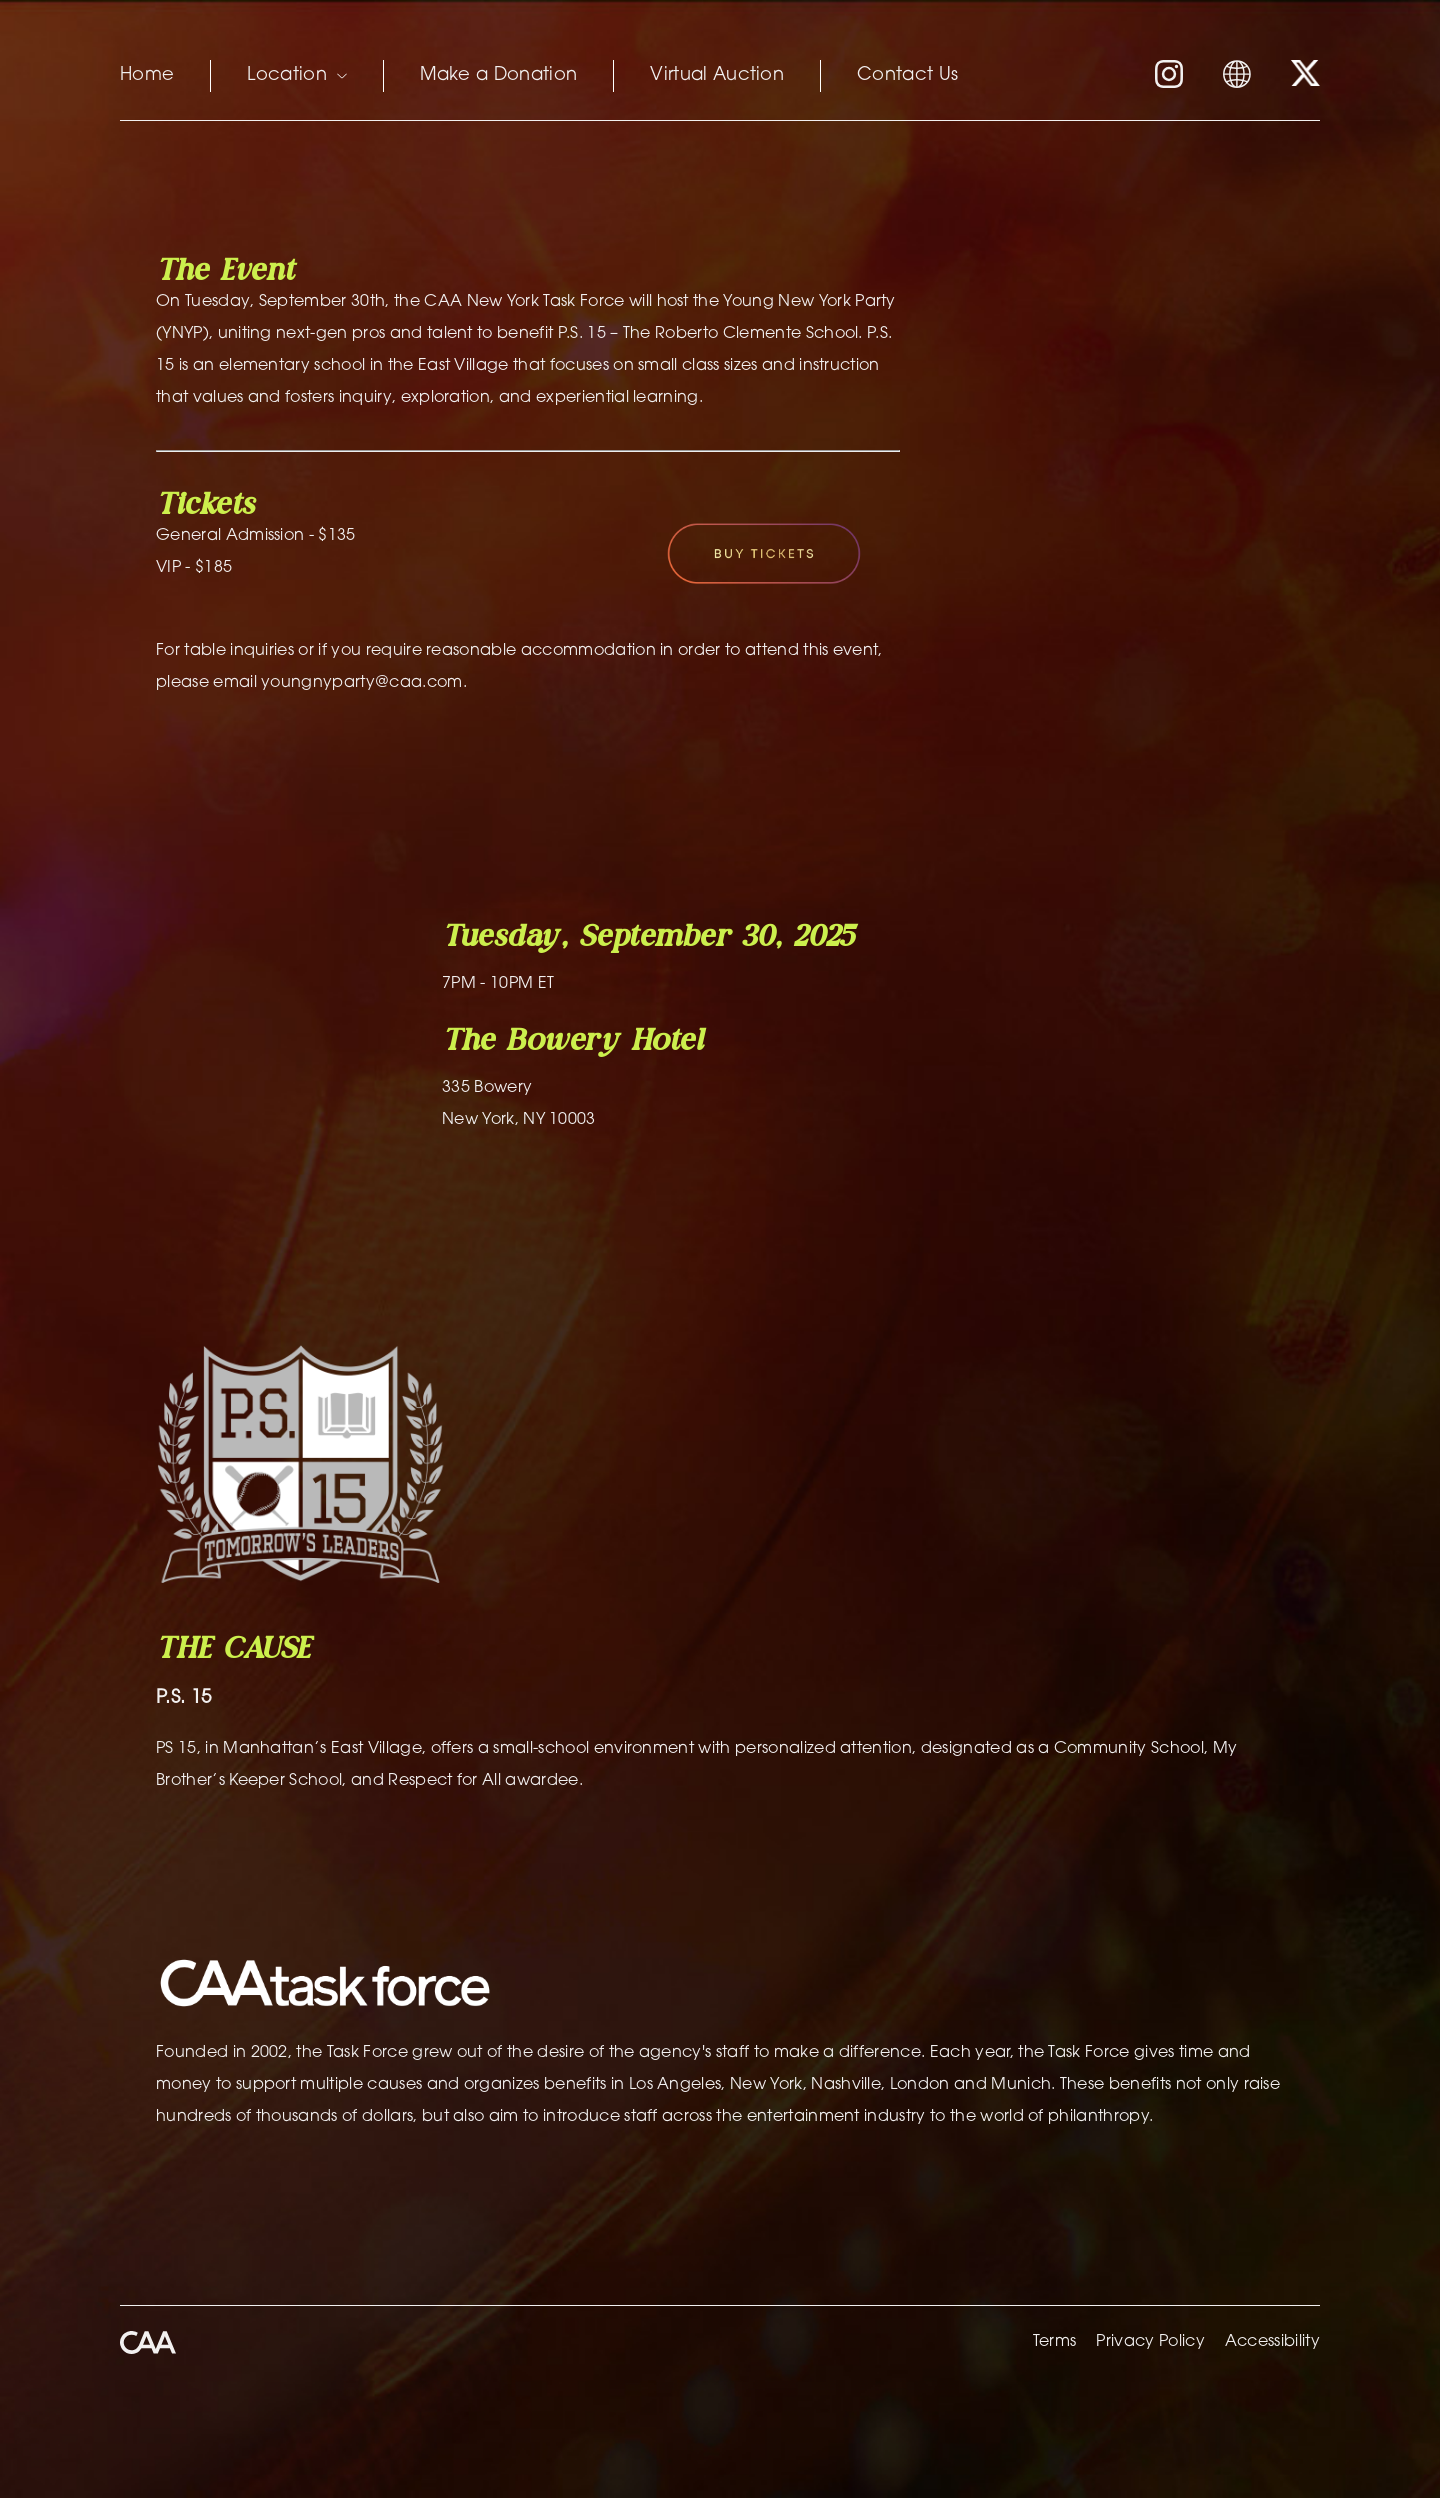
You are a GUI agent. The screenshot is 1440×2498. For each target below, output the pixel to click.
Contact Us (907, 76)
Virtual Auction (717, 76)
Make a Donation (499, 76)
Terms (1055, 2342)
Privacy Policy (1150, 2342)
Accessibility (1272, 2342)
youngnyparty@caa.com (361, 683)
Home (147, 76)
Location (296, 76)
